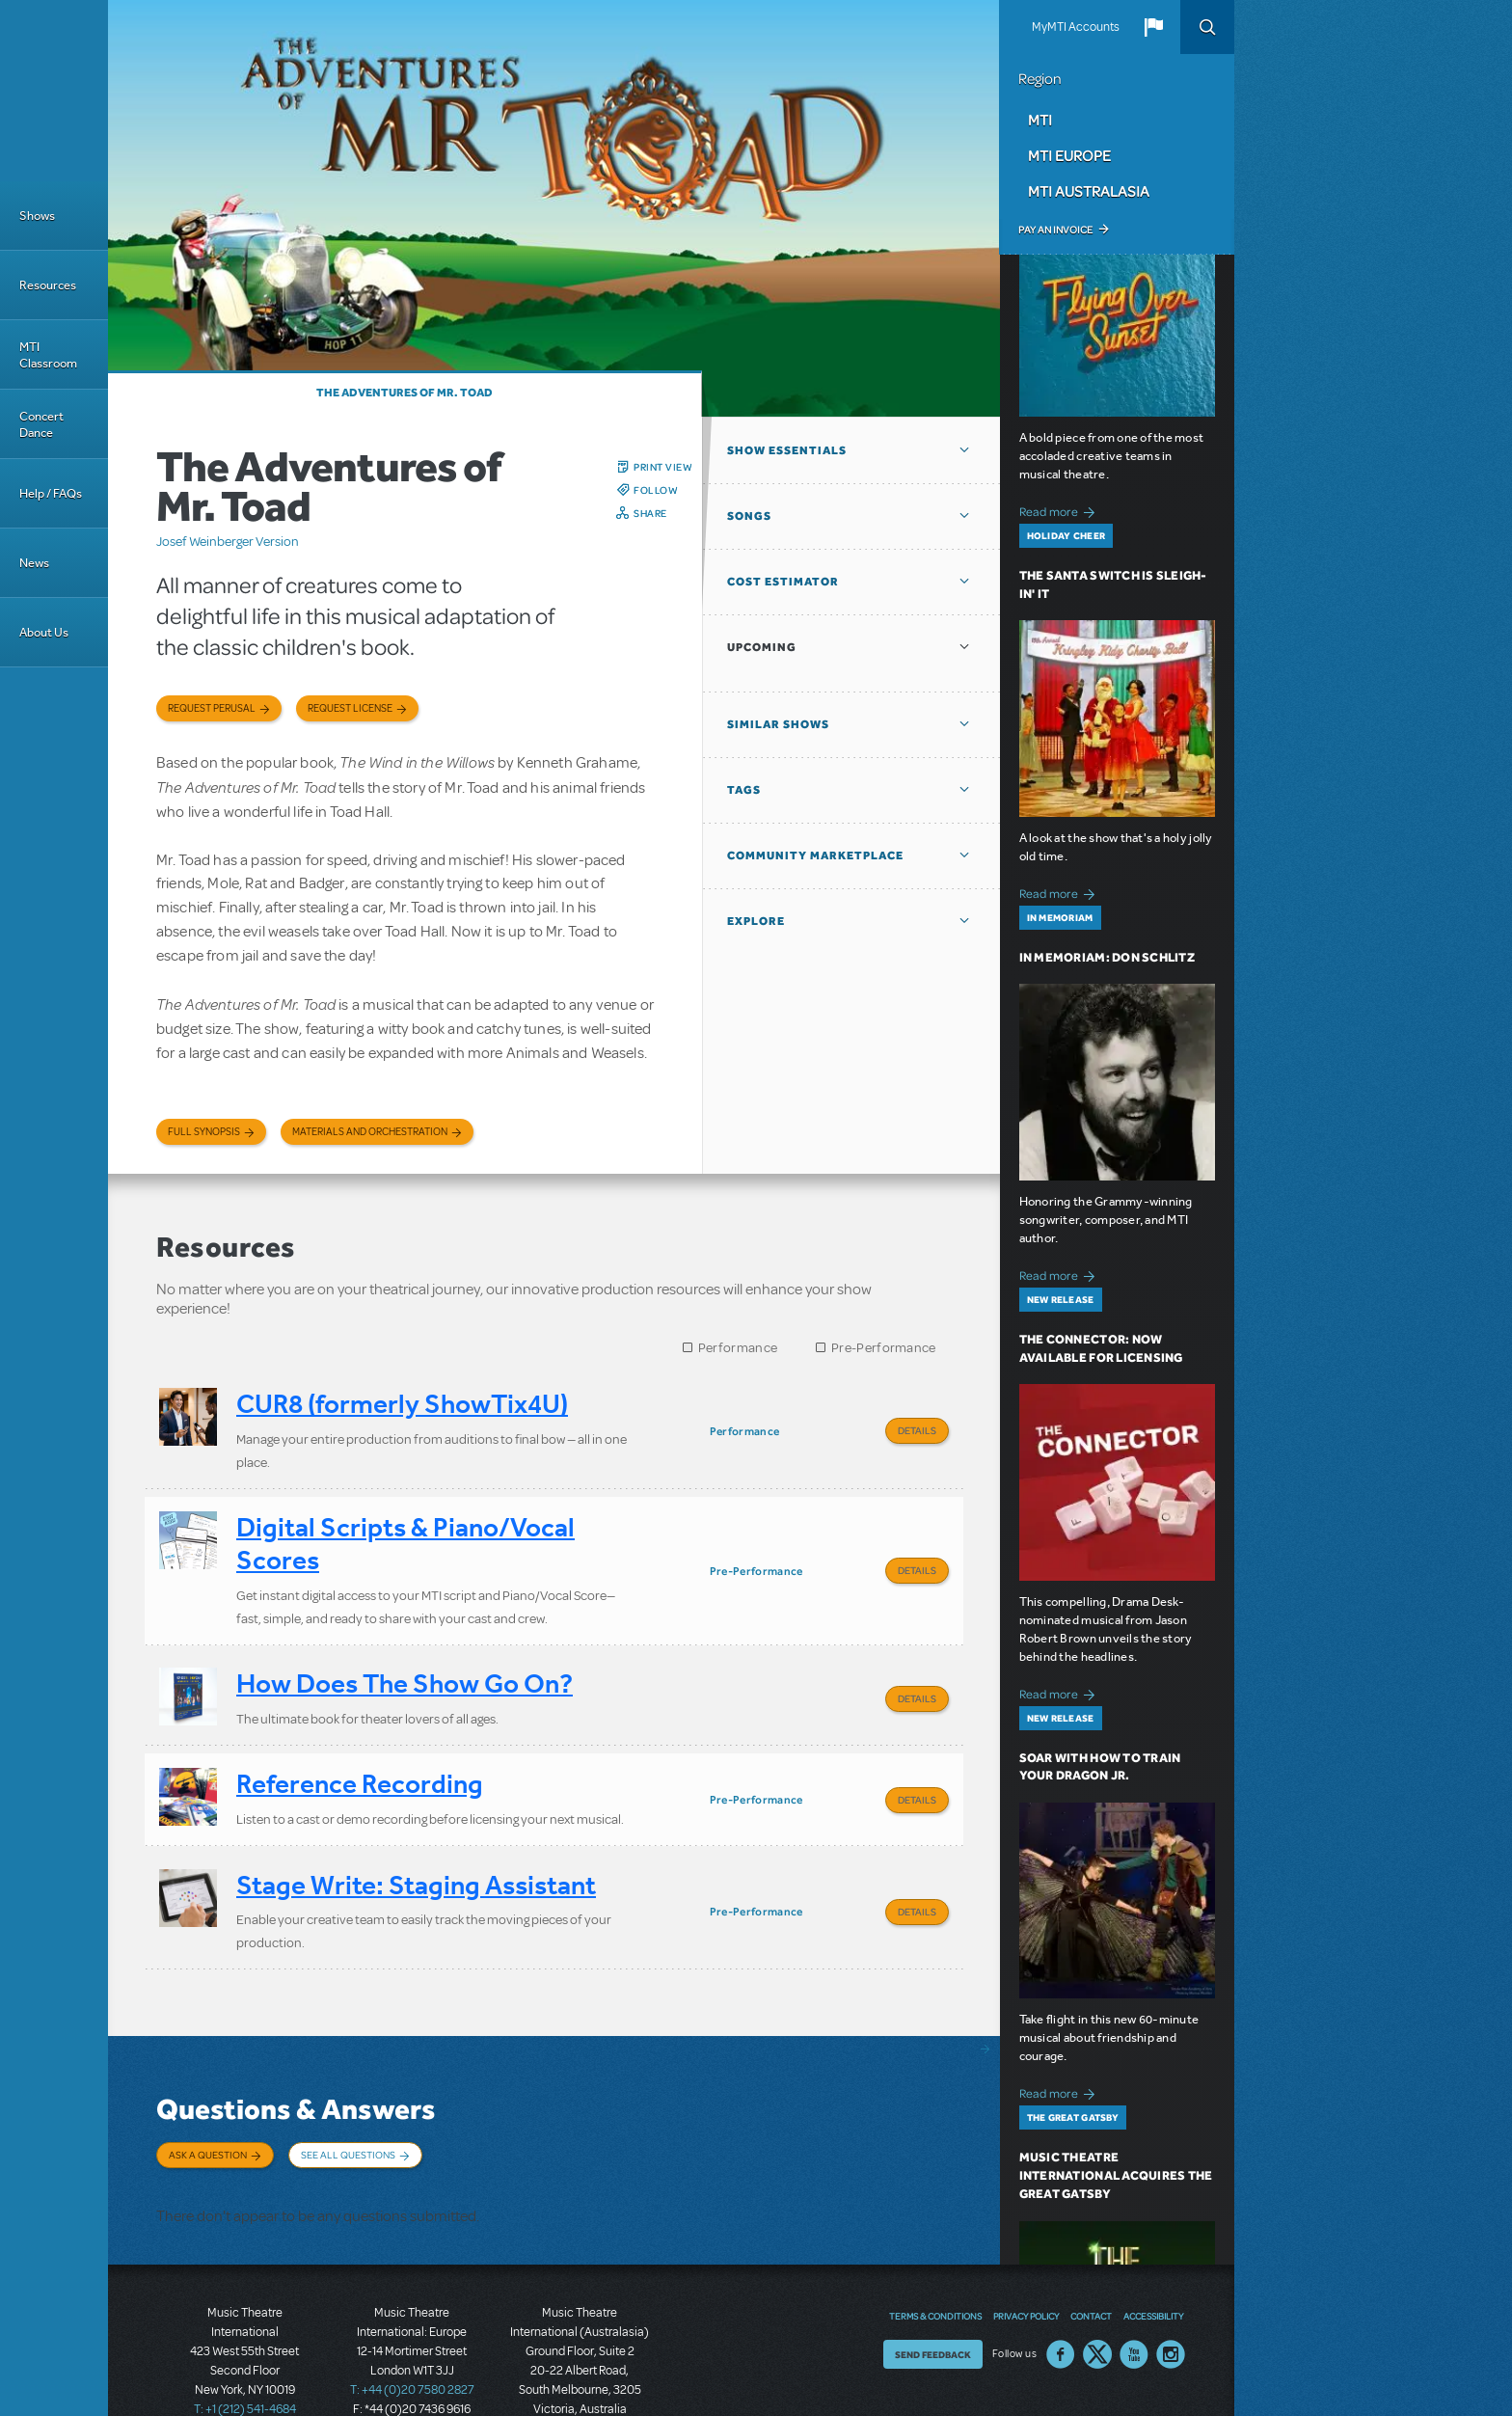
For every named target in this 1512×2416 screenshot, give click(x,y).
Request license (350, 708)
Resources (47, 285)
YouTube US (1134, 2292)
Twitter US (1097, 2292)
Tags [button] (744, 790)
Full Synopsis (204, 1132)
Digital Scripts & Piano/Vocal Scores (405, 1536)
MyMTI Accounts (1076, 27)
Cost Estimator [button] (783, 581)
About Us (43, 632)
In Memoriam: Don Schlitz (1107, 957)
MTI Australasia (1088, 191)
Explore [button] (756, 921)
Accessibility (1153, 2254)
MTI (1040, 119)
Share (650, 513)
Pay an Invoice (1055, 229)
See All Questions (348, 2113)
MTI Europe (1069, 155)
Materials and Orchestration (369, 1132)
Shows (37, 215)
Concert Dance (41, 424)
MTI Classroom (48, 355)
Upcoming (761, 647)
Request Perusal (212, 708)
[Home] (54, 90)
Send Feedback (933, 2292)
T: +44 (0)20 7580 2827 (412, 2329)
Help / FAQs (50, 493)
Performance (737, 1348)
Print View (663, 467)
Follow (656, 490)
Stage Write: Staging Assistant (416, 1851)
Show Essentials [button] (787, 450)
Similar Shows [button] (778, 724)
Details (917, 1430)
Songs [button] (749, 516)
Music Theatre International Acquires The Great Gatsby (1116, 2175)
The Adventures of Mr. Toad (404, 392)
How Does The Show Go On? (404, 1667)
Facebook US (1060, 2292)
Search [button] (1207, 27)
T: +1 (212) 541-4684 (245, 2348)
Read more (1060, 510)
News (34, 563)
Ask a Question (208, 2113)
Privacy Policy (1026, 2254)
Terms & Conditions (935, 2254)
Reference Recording (359, 1760)
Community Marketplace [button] (815, 855)
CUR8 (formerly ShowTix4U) (402, 1404)
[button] (1153, 27)
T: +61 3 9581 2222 (579, 2367)
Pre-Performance (883, 1348)
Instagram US (1170, 2292)
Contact (1091, 2254)
